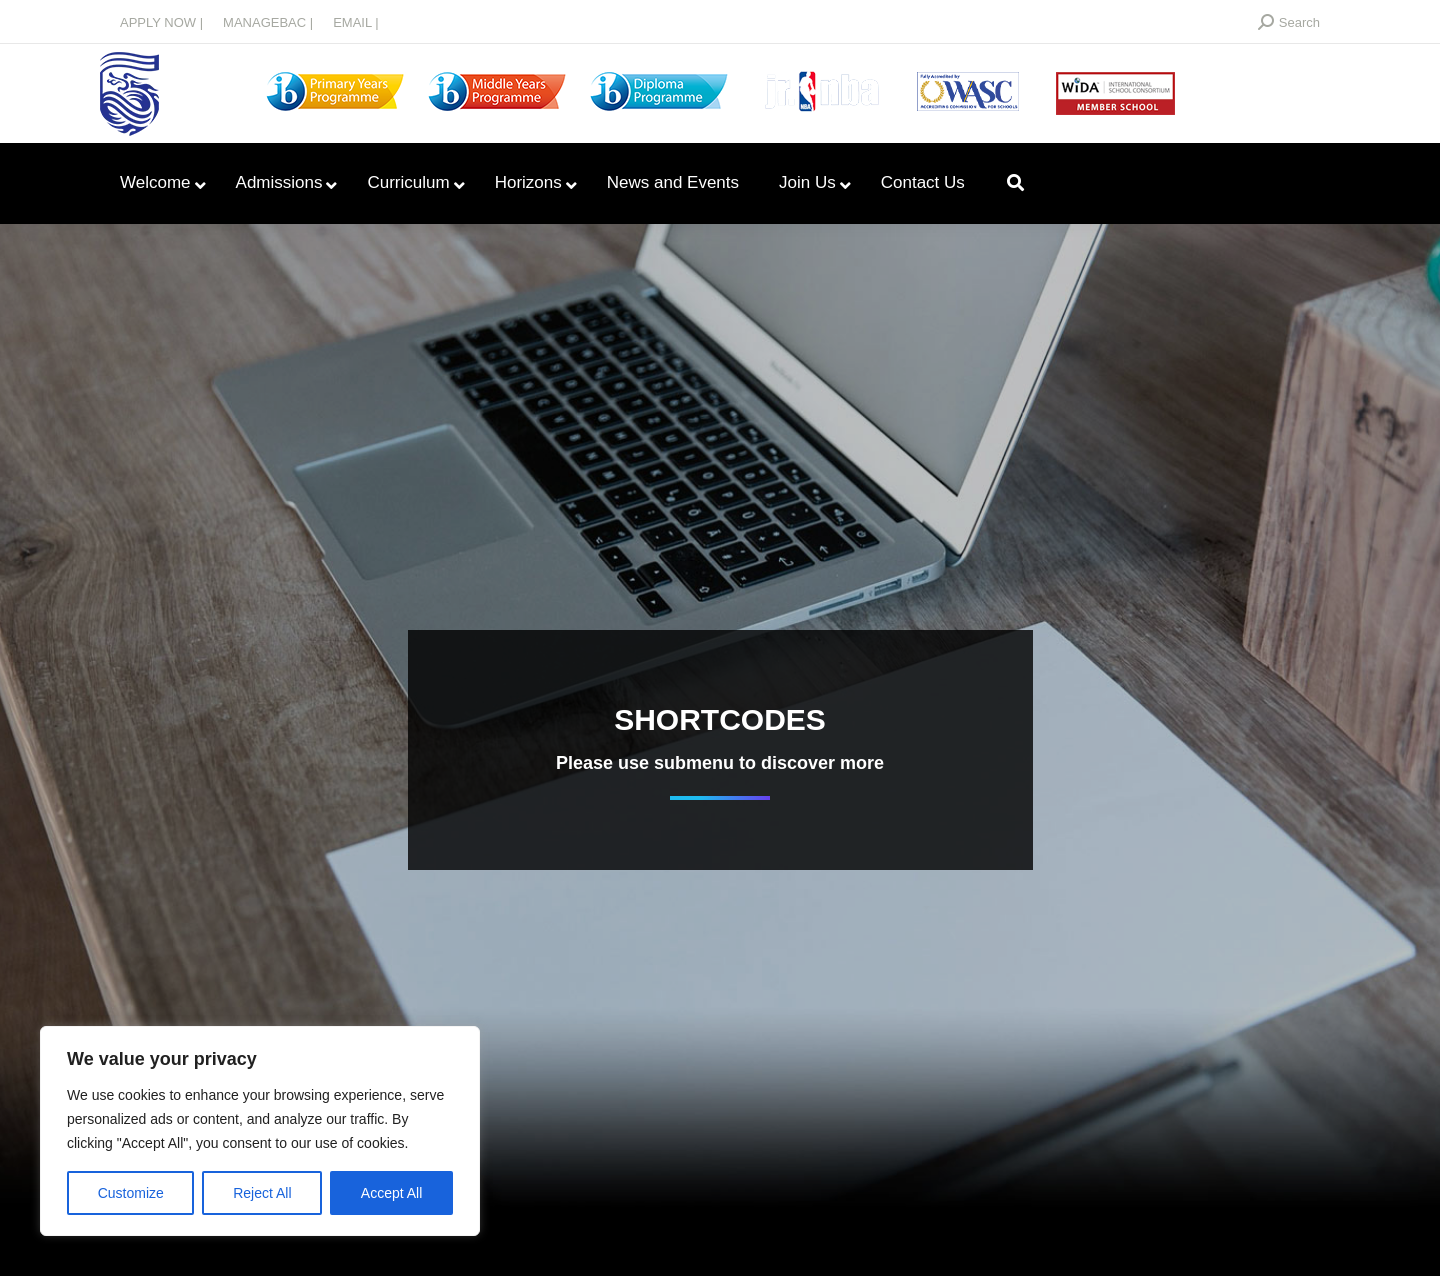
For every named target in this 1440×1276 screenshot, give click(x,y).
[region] (260, 1131)
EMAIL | (356, 22)
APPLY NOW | (161, 22)
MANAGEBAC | (268, 22)
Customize (131, 1193)
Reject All (262, 1193)
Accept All (391, 1193)
